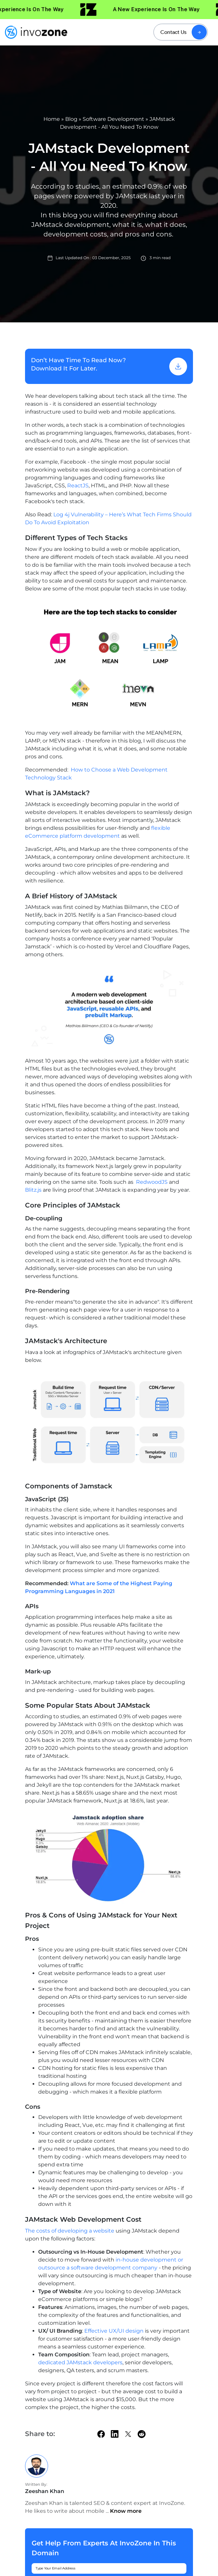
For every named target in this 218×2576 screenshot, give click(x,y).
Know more (126, 2511)
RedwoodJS (152, 1182)
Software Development (113, 119)
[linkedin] (115, 2434)
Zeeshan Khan (44, 2491)
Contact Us (173, 32)
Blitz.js (33, 1190)
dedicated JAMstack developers (80, 2362)
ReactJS (78, 485)
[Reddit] (142, 2434)
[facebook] (101, 2434)
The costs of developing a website (69, 2231)
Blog (71, 119)
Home (51, 119)
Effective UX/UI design (113, 2331)
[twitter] (128, 2434)
